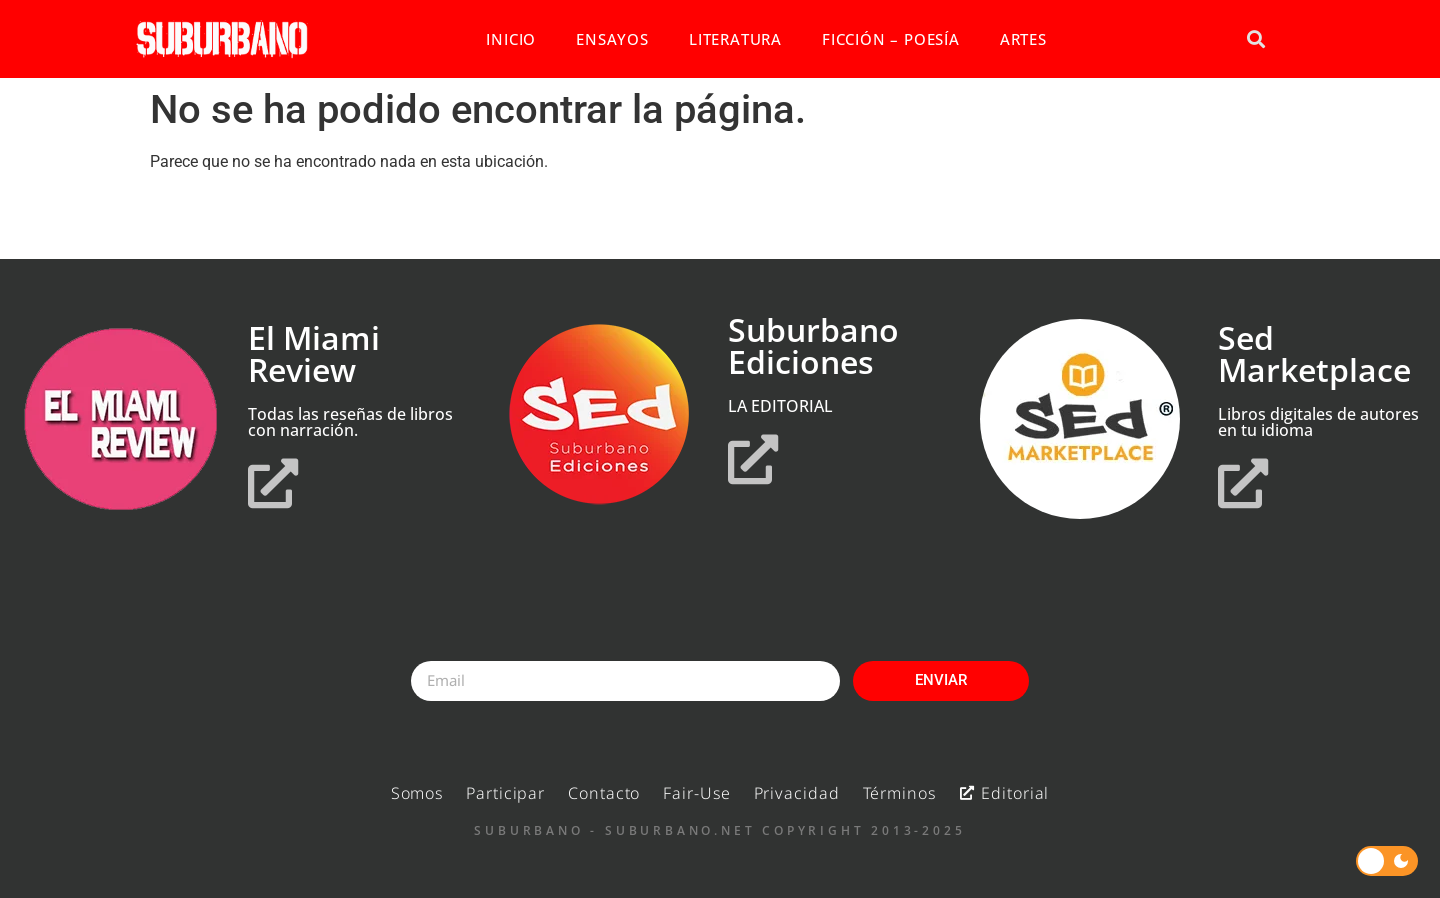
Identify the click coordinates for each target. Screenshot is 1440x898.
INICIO (511, 39)
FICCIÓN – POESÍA (891, 39)
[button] (1255, 39)
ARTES (1023, 39)
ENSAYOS (612, 39)
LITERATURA (735, 39)
